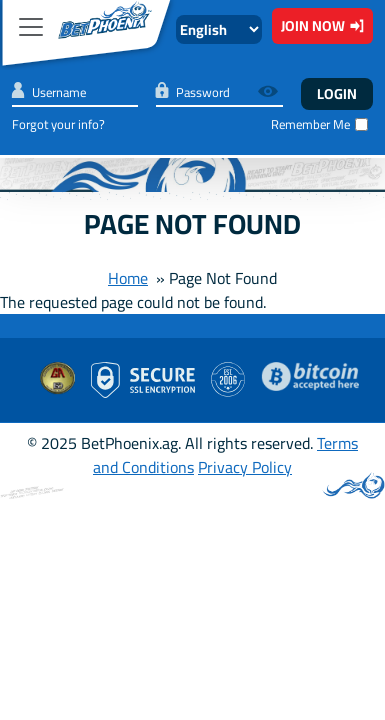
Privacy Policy (245, 467)
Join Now (322, 25)
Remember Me (310, 124)
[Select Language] (219, 29)
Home (128, 278)
